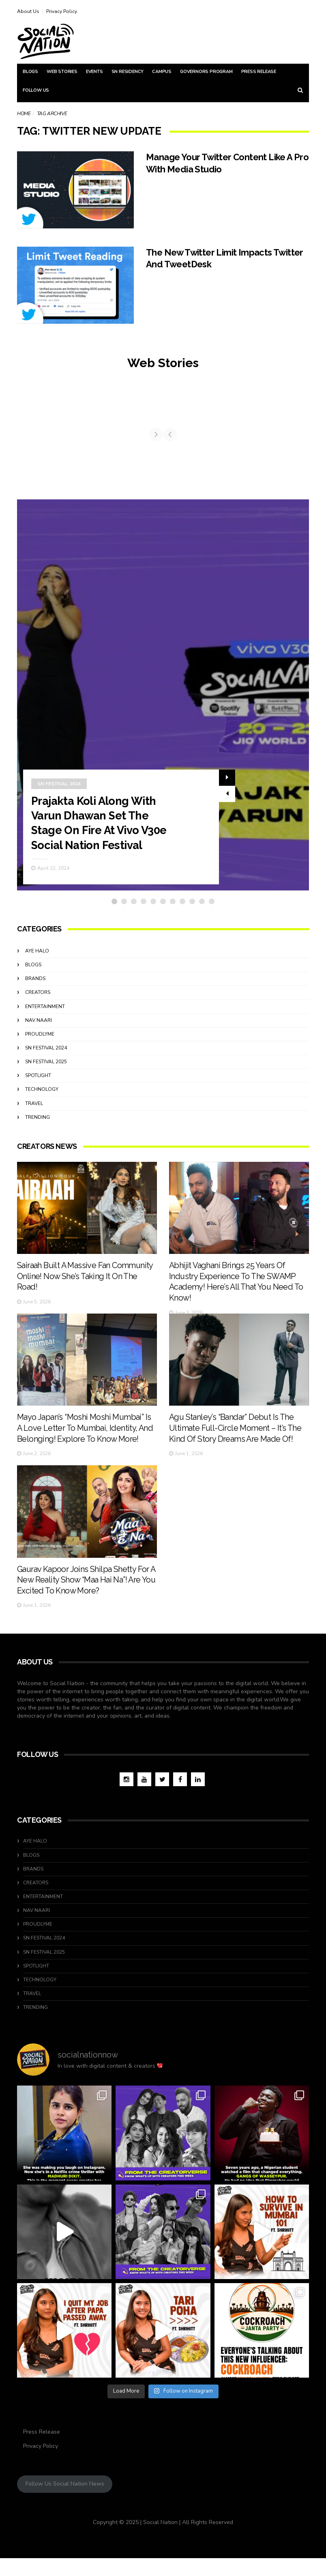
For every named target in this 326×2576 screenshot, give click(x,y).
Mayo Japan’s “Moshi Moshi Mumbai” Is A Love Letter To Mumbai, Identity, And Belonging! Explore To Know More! (86, 1446)
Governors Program (206, 72)
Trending (37, 1123)
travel (34, 1109)
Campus (162, 72)
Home (23, 113)
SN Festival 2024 (59, 790)
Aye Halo (37, 957)
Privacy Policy (61, 11)
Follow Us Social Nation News (65, 2502)
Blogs (30, 72)
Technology (41, 1095)
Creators (37, 998)
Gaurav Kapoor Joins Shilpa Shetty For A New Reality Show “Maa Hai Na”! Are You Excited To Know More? (87, 1599)
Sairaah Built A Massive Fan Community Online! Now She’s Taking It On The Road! (86, 1284)
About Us (28, 11)
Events (94, 72)
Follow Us (36, 90)
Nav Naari (38, 1026)
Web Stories (62, 72)
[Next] (302, 437)
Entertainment (45, 1012)
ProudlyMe (39, 1040)
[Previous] (24, 437)
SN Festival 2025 (46, 1067)
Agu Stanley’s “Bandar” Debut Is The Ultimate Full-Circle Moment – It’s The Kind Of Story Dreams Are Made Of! (236, 1446)
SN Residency (128, 72)
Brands (35, 984)
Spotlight (38, 1081)
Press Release (258, 72)
